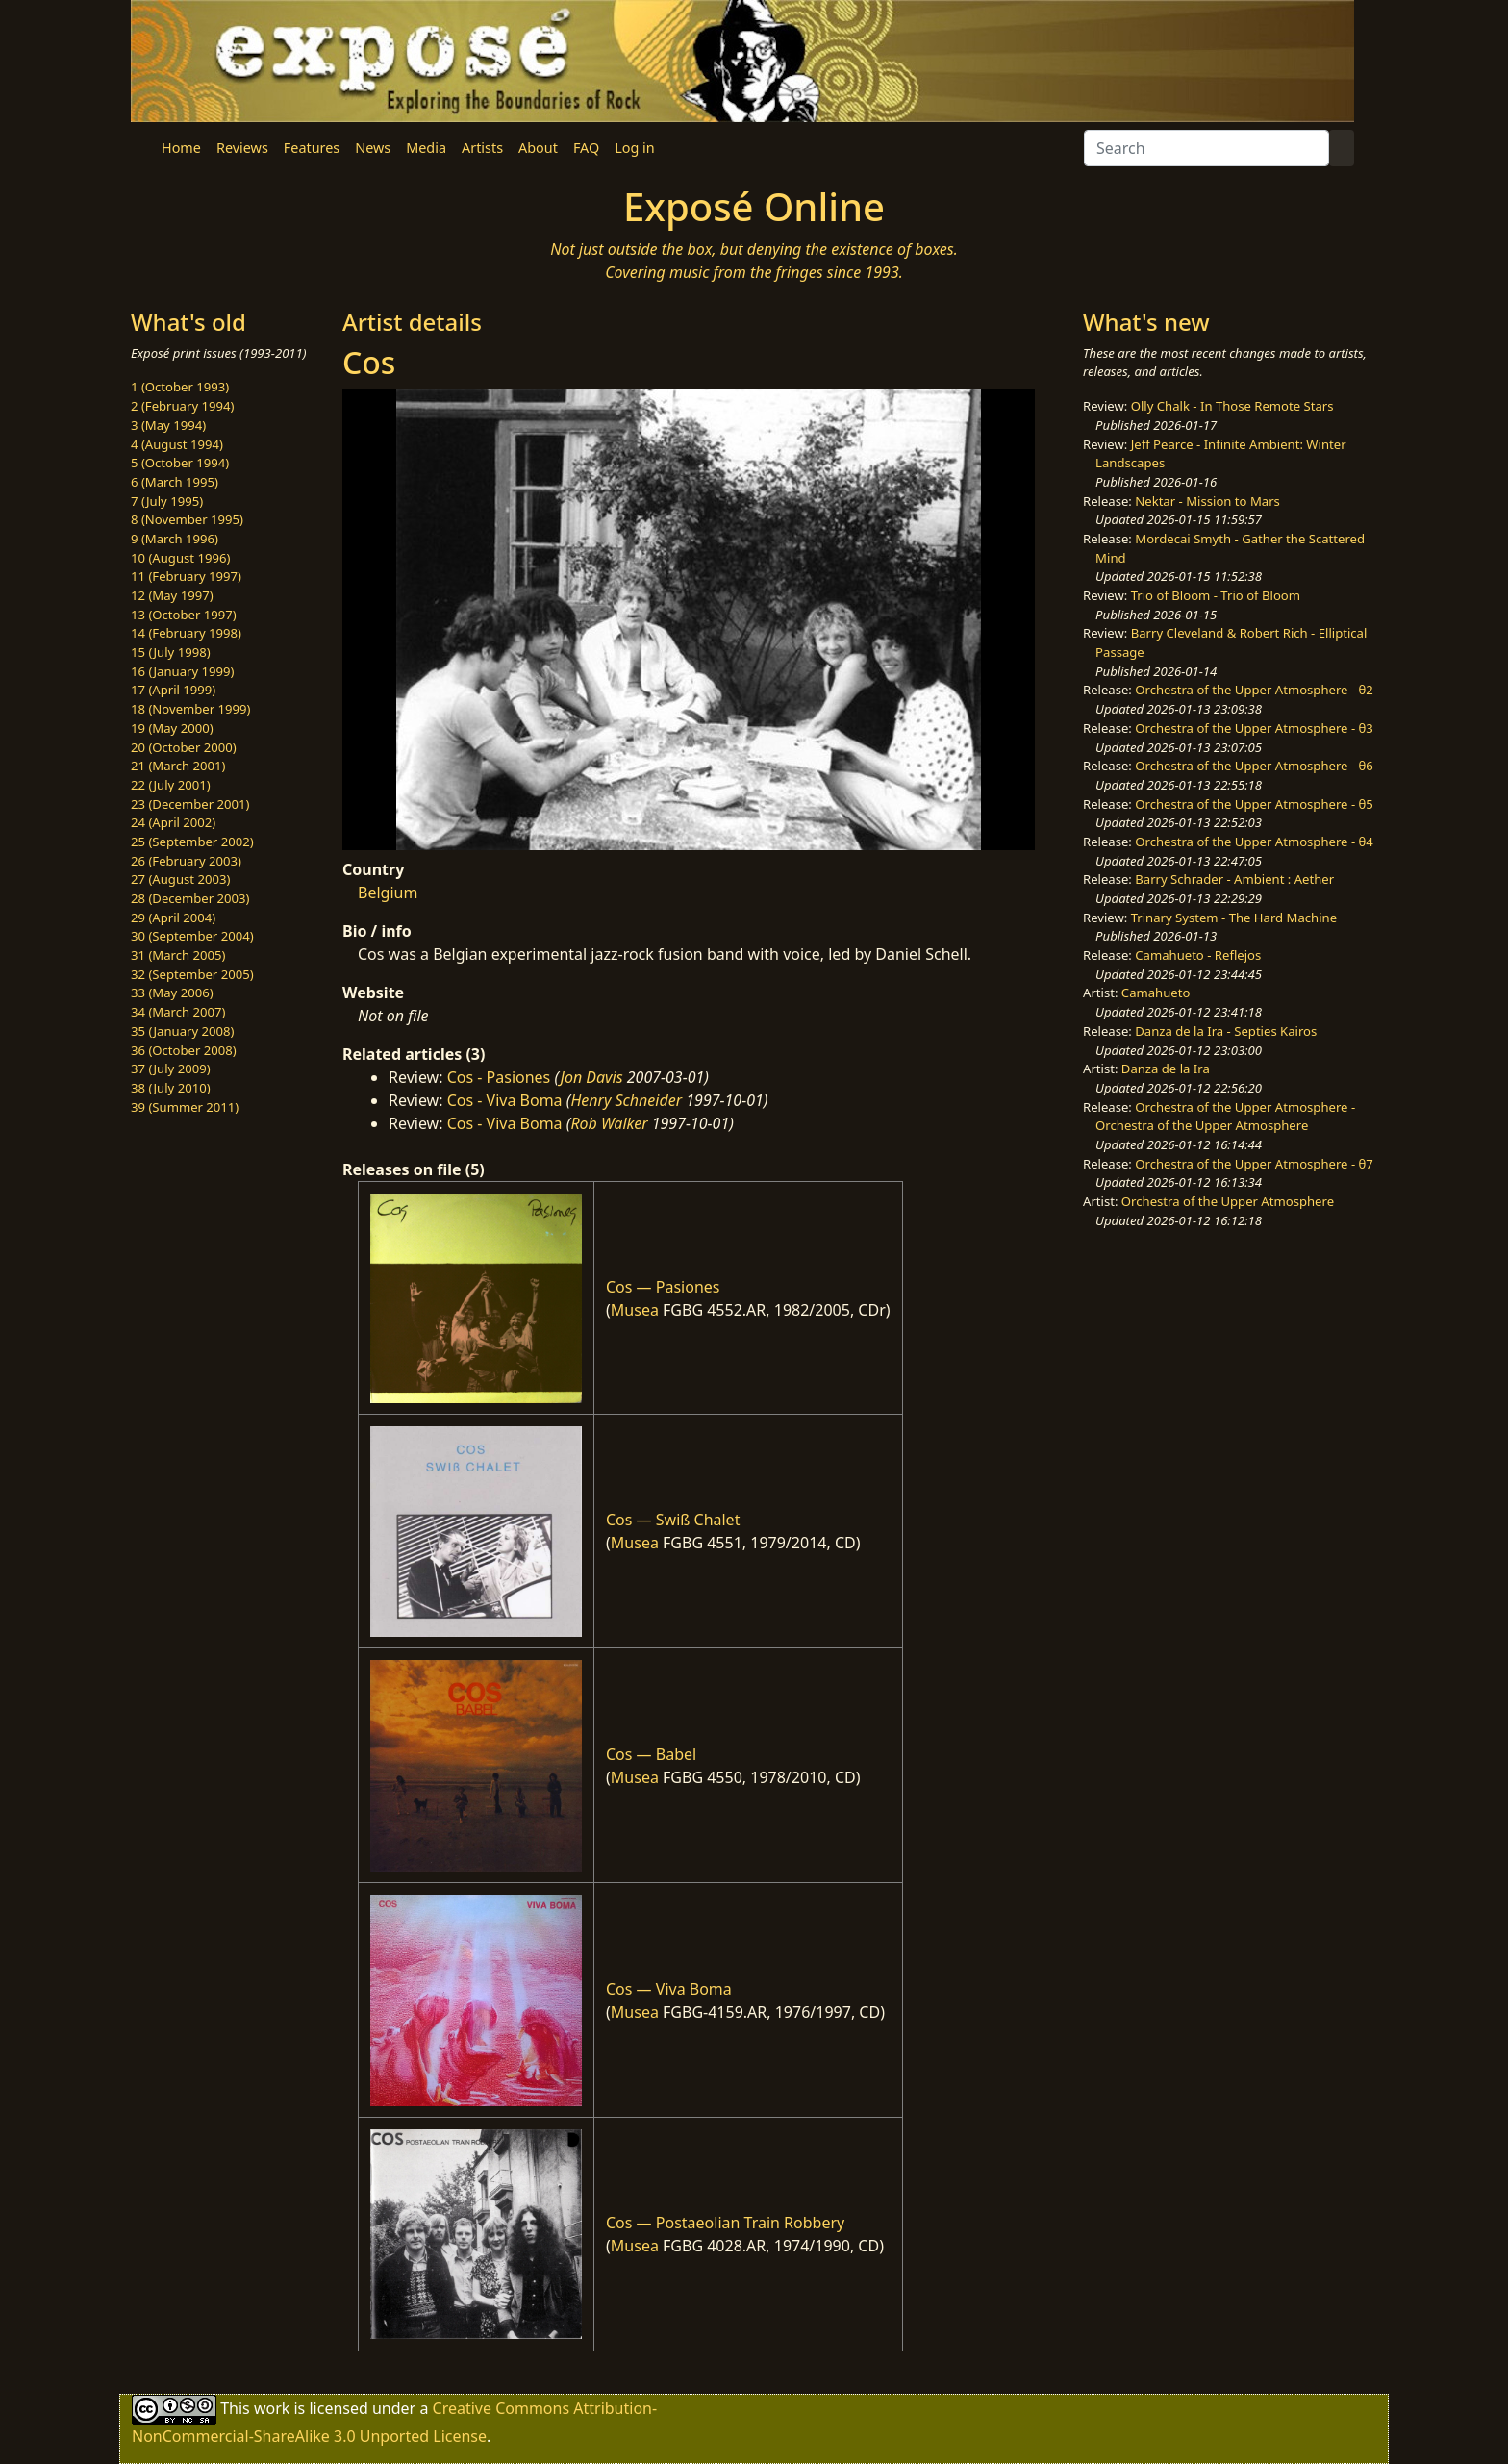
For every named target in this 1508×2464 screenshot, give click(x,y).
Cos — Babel (651, 1754)
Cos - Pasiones (499, 1077)
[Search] (1206, 148)
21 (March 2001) (178, 765)
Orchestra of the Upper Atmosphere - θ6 (1254, 765)
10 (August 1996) (180, 557)
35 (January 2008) (182, 1031)
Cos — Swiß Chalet (673, 1519)
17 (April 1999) (173, 689)
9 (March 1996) (174, 538)
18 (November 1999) (191, 708)
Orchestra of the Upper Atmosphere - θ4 (1254, 841)
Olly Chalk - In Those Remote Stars (1232, 406)
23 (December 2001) (190, 804)
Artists (482, 147)
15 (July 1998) (171, 652)
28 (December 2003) (190, 898)
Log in (634, 147)
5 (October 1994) (180, 462)
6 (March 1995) (174, 481)
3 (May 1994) (168, 425)
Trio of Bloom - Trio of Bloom (1215, 595)
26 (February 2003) (186, 860)
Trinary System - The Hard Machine (1234, 917)
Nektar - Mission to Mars (1207, 501)
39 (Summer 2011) (185, 1107)
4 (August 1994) (177, 444)
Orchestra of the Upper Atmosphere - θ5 (1254, 804)
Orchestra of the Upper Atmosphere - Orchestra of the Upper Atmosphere (1225, 1116)
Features (311, 147)
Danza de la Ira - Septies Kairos (1226, 1031)
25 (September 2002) (192, 841)
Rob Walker (608, 1123)
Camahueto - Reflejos (1198, 955)
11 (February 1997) (186, 576)
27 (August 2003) (180, 879)
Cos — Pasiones (662, 1286)
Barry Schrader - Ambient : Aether (1234, 879)
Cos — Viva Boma (669, 1988)
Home (181, 147)
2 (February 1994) (182, 406)
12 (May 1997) (172, 595)
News (372, 147)
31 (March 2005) (178, 955)
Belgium (387, 892)
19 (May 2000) (172, 728)
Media (426, 147)
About (538, 147)
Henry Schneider (626, 1100)
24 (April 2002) (173, 822)
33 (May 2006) (172, 992)
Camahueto (1156, 992)
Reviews (242, 147)
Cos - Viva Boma (505, 1100)
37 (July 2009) (171, 1068)
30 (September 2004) (192, 935)
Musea (635, 1309)
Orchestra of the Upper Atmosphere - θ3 (1254, 728)
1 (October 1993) (180, 386)
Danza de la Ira (1165, 1068)
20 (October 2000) (184, 747)
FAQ (586, 147)
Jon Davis (592, 1077)
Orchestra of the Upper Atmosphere (1227, 1201)
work (271, 2407)
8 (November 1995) (187, 519)
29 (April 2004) (173, 917)
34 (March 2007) (178, 1011)
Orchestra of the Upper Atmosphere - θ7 (1254, 1163)
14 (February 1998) (186, 632)
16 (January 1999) (182, 671)
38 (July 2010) (171, 1087)
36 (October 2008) (184, 1050)
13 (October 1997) (184, 614)
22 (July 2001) (171, 784)
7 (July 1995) (167, 501)
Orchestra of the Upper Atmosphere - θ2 (1254, 689)
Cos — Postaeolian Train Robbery (725, 2222)
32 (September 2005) (192, 974)
